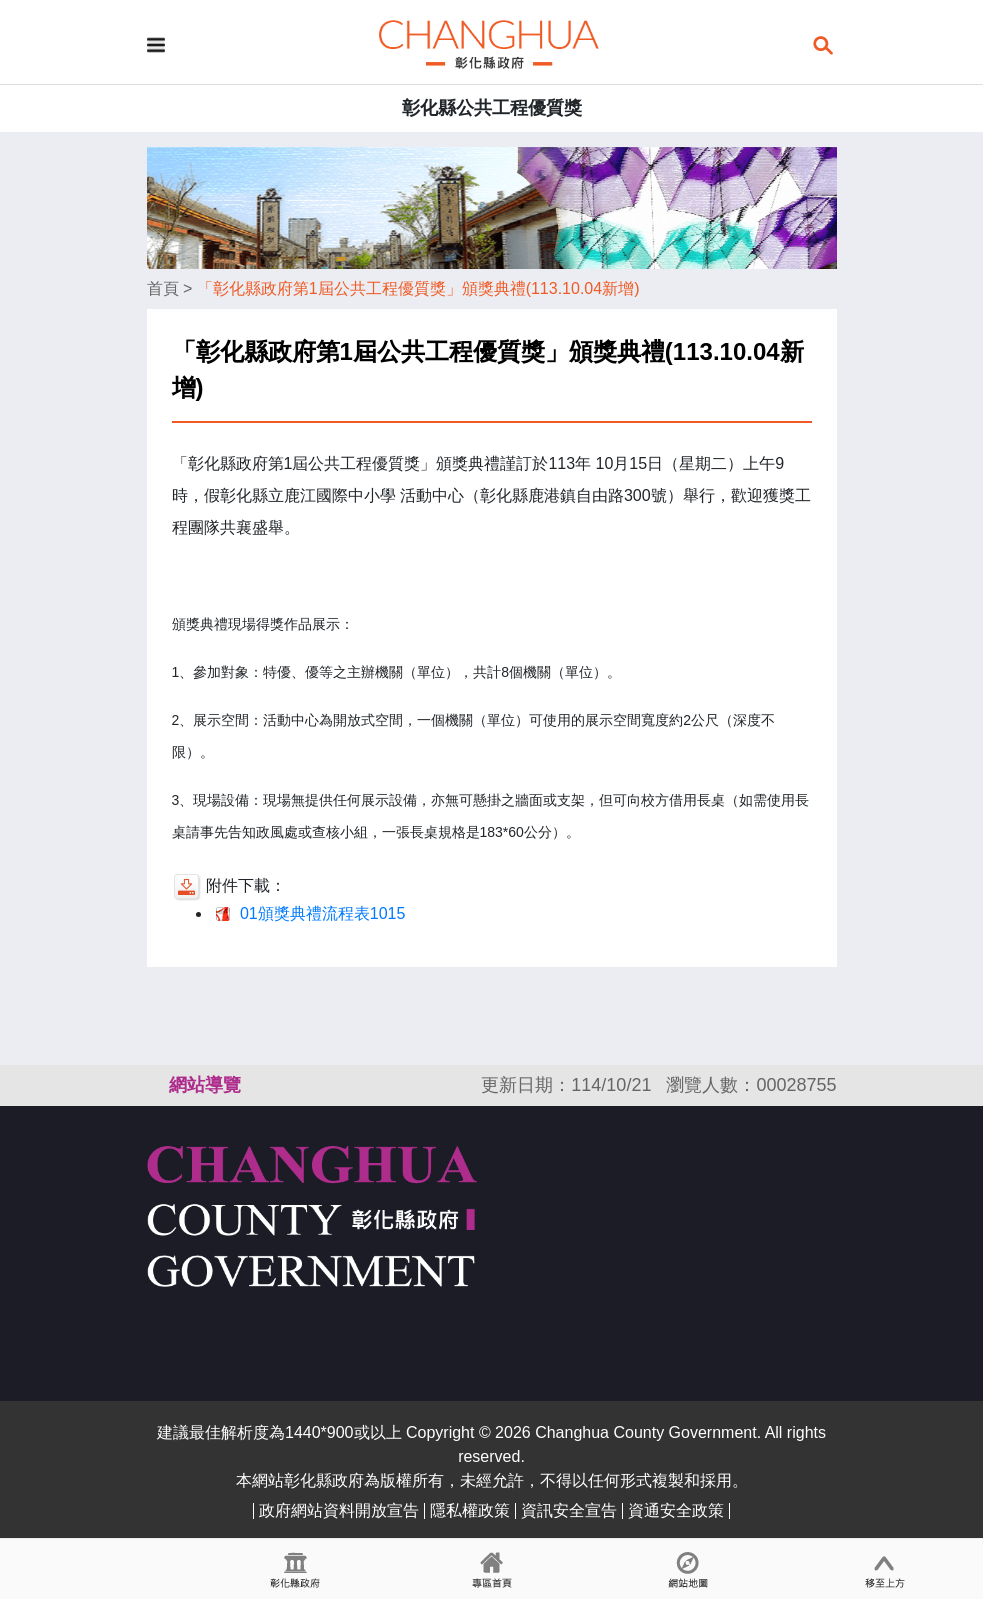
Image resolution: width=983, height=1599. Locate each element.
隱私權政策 (470, 1510)
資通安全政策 (676, 1510)
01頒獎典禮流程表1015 (322, 913)
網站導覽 (205, 1085)
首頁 (163, 288)
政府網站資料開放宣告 (339, 1510)
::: (156, 1085)
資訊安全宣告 (569, 1510)
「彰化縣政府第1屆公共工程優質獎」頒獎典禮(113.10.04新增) (418, 288)
